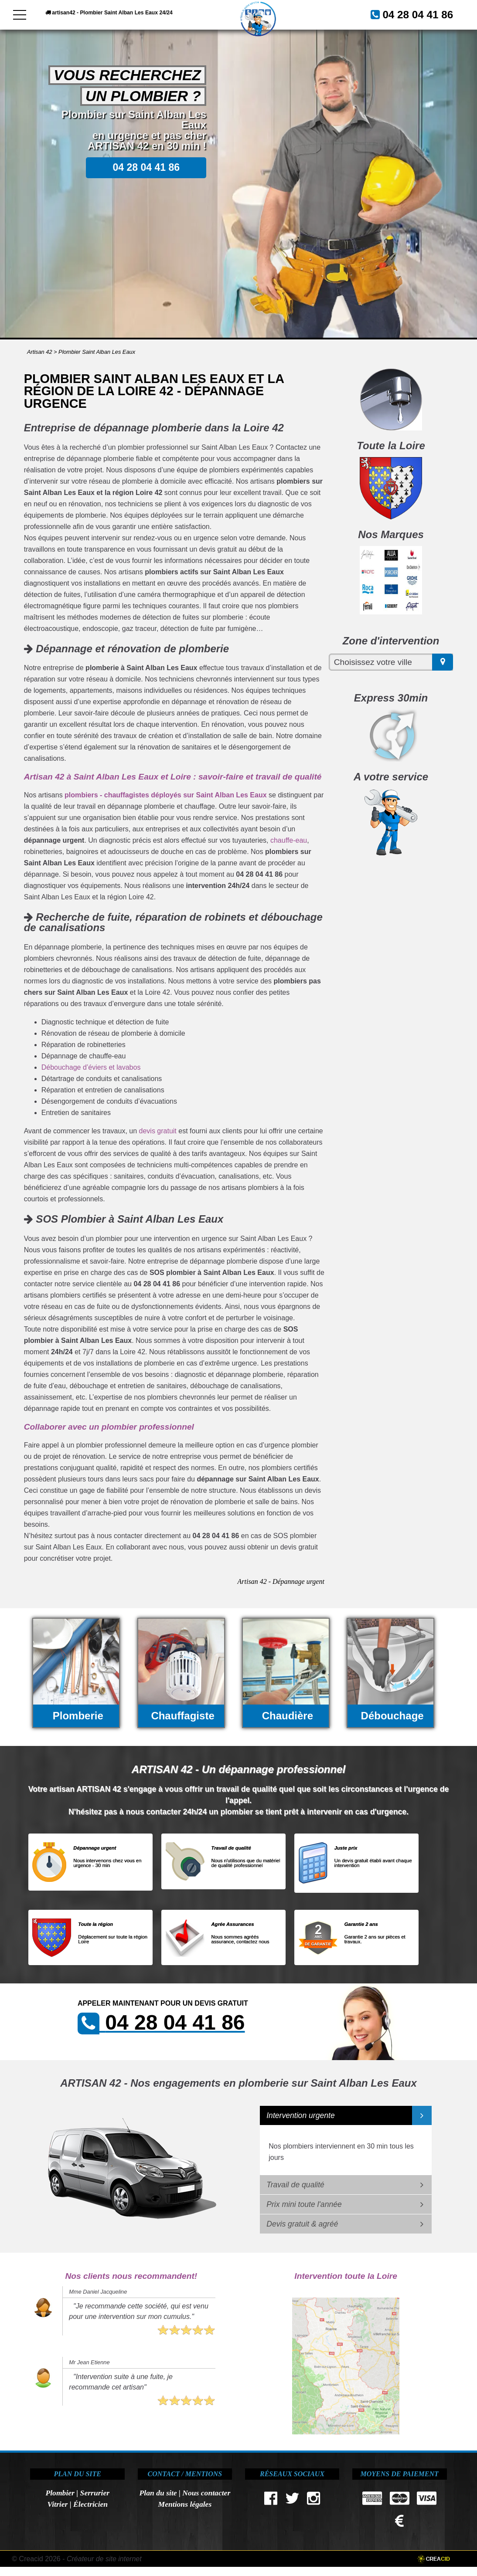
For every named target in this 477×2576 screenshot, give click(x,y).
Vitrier (57, 2504)
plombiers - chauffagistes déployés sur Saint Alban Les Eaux (166, 795)
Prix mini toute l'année (304, 2204)
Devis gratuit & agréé (302, 2224)
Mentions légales (185, 2504)
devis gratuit (158, 1131)
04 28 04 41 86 (193, 36)
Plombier (59, 2492)
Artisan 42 (39, 352)
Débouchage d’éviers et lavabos (91, 1067)
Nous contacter (206, 2492)
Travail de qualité (295, 2184)
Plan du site (158, 2492)
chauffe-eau (288, 840)
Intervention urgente (300, 2115)
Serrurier (94, 2492)
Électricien (90, 2504)
